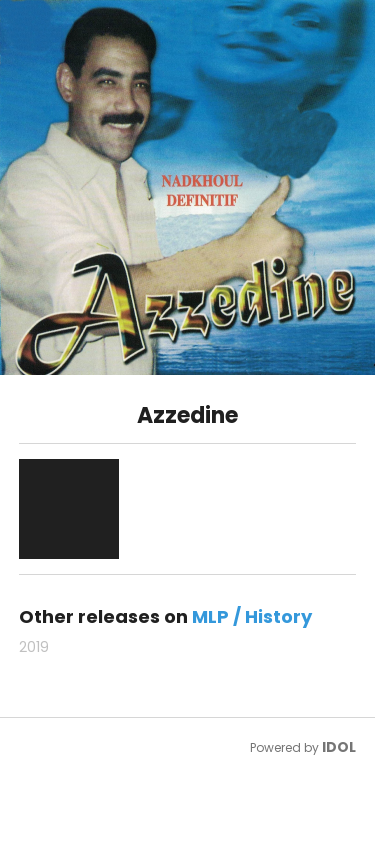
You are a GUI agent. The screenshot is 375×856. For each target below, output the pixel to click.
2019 (34, 647)
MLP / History (252, 616)
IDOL (339, 747)
